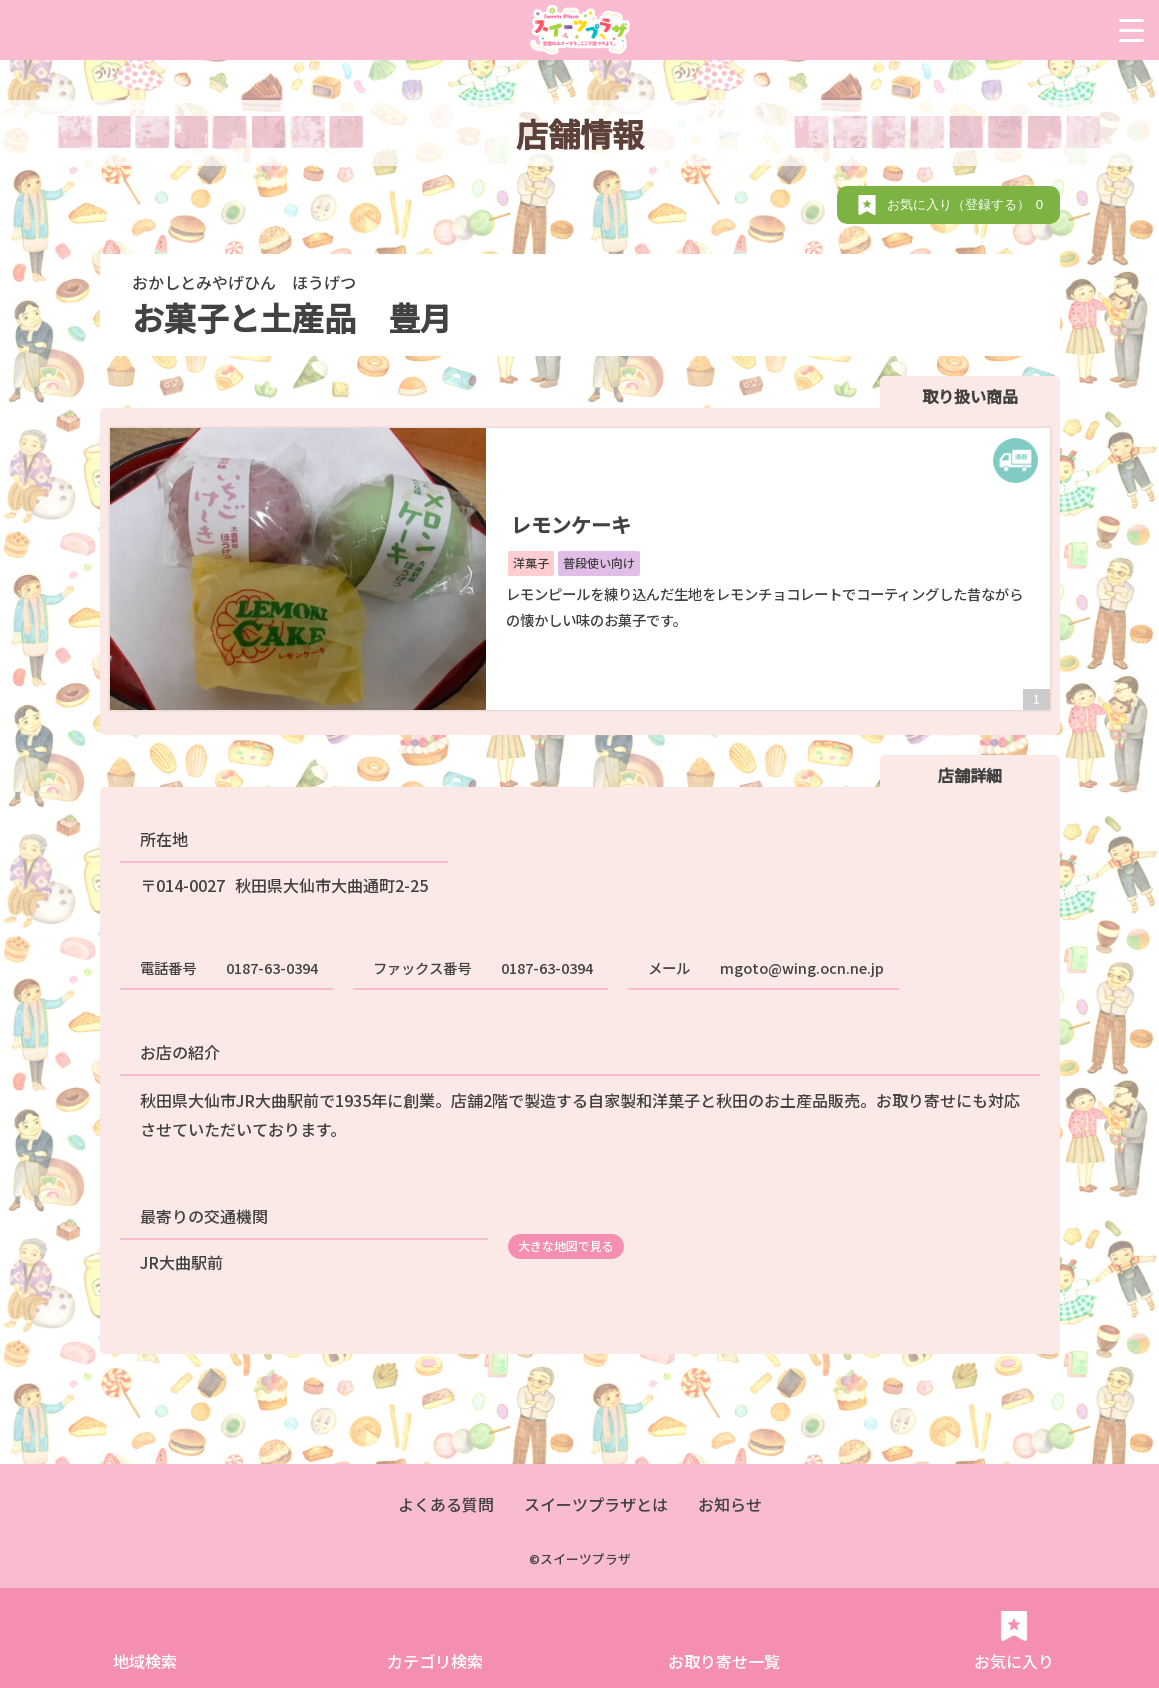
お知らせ (730, 1504)
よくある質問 (446, 1504)
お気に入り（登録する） (968, 204)
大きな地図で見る (566, 1245)
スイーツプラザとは (596, 1504)
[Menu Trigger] (1131, 30)
